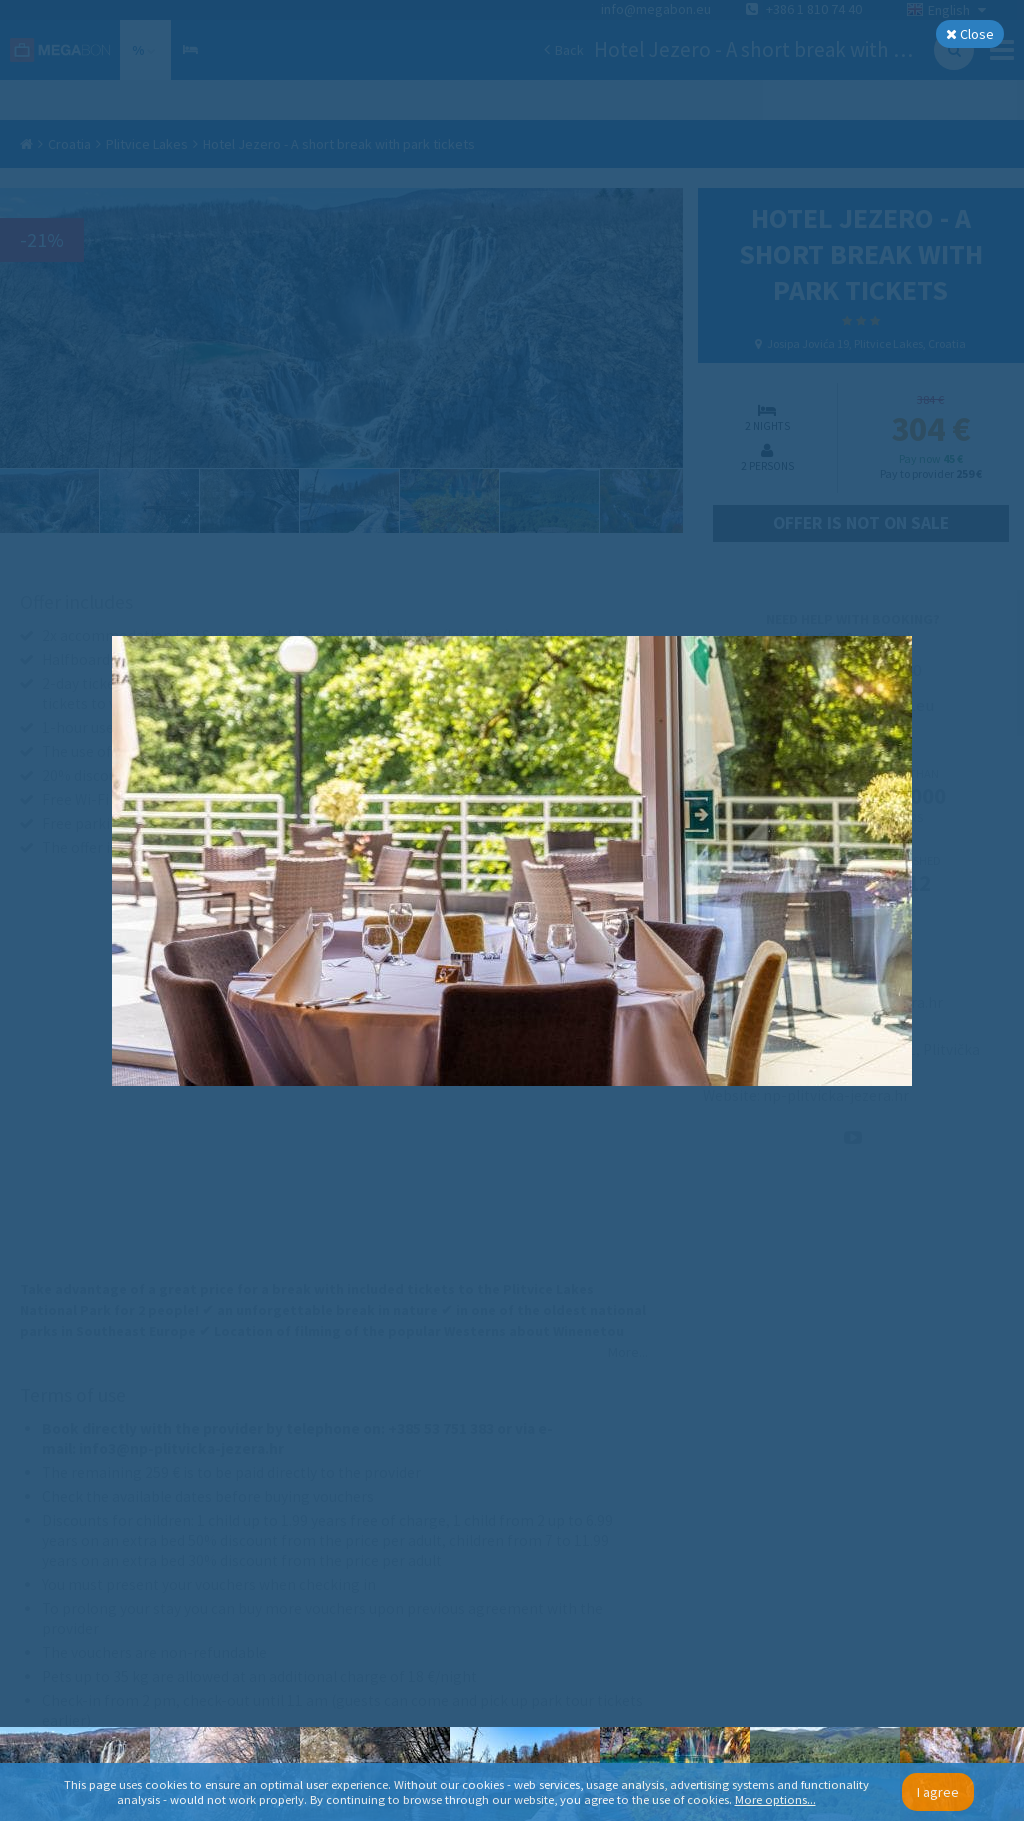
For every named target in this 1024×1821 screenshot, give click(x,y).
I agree (938, 1792)
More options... (775, 1799)
